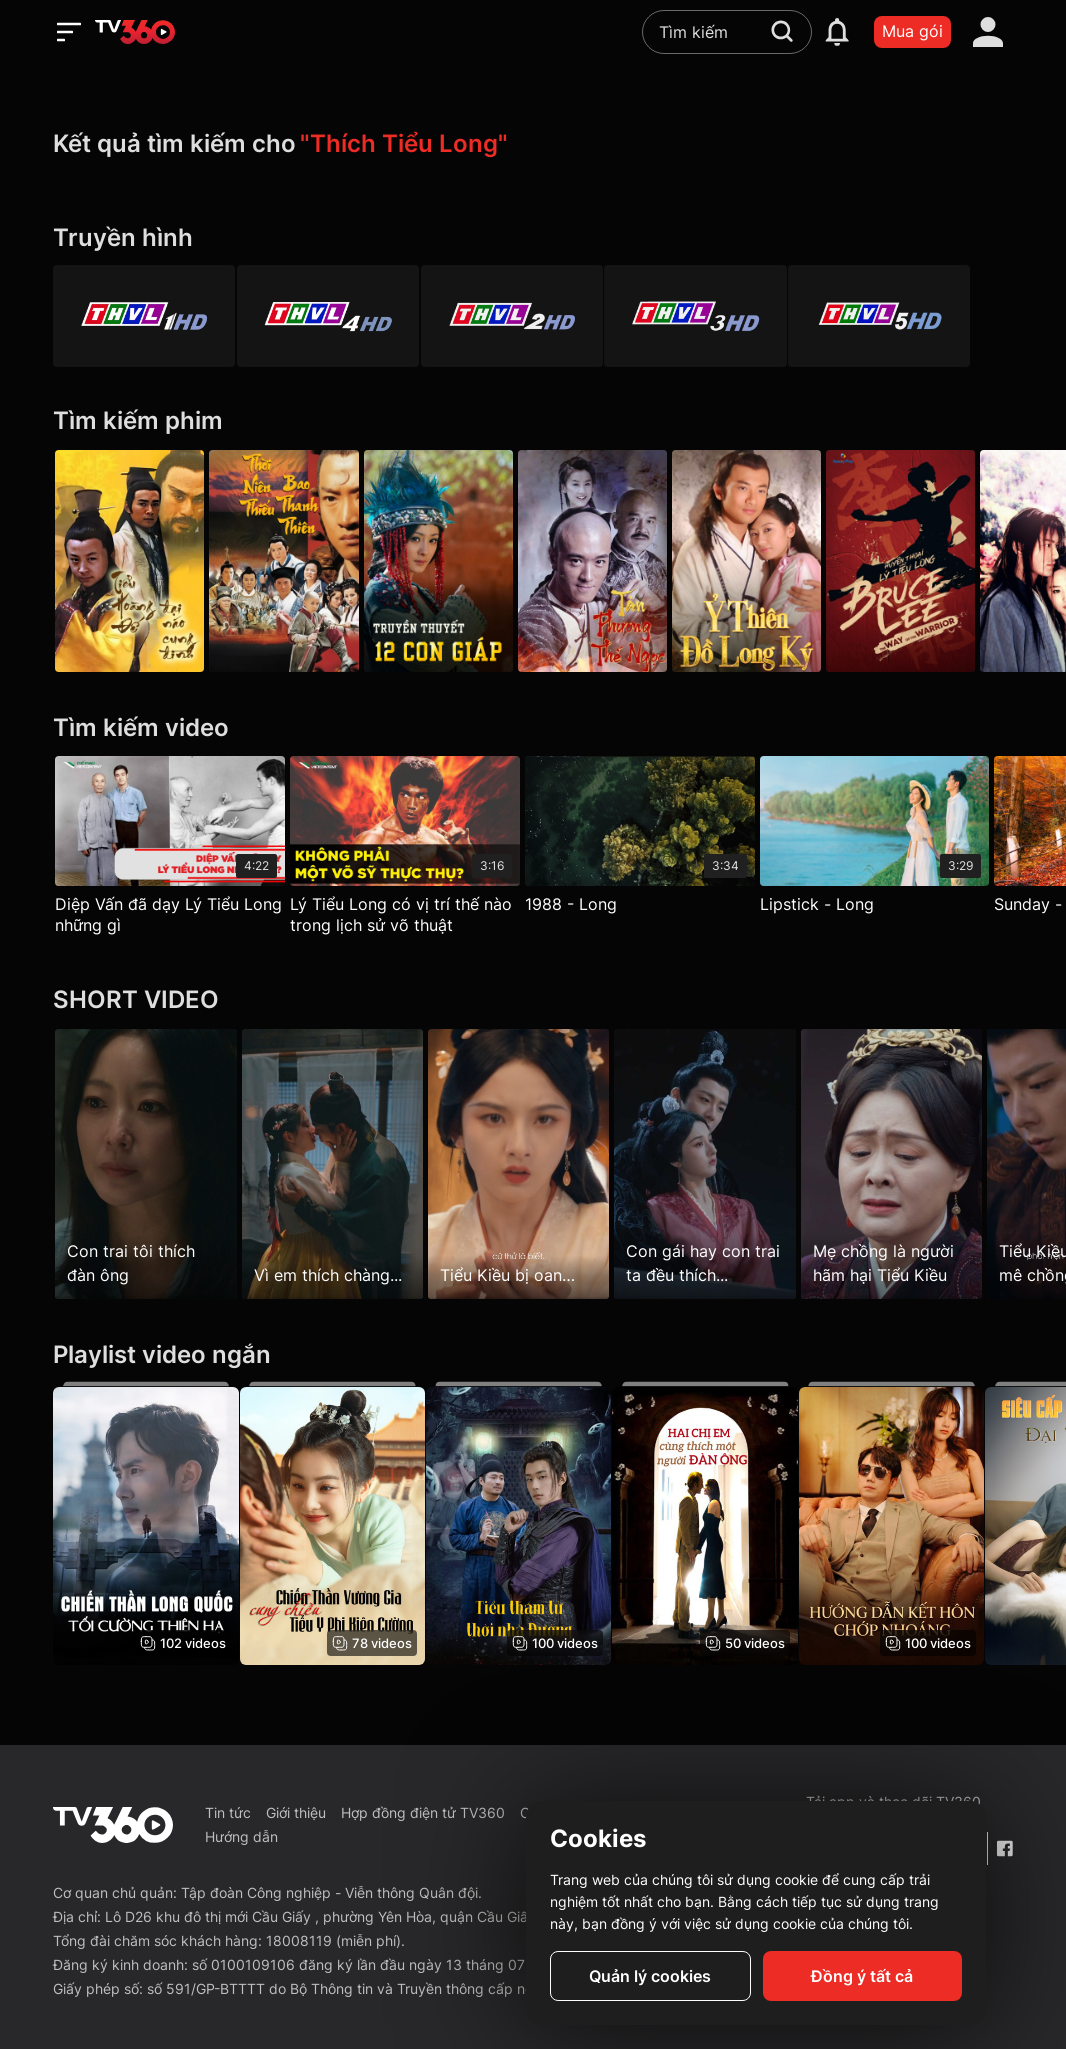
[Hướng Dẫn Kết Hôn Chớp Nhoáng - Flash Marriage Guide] (919, 1523)
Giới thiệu (296, 1812)
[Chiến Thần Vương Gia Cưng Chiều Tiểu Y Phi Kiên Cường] (339, 1523)
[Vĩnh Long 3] (727, 316)
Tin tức (228, 1812)
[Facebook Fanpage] (1004, 1848)
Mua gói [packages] (912, 31)
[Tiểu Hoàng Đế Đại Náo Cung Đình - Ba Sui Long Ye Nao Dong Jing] (129, 561)
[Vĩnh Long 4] (338, 316)
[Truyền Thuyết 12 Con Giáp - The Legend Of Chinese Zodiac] (452, 561)
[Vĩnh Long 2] (533, 316)
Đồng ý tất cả (862, 1976)
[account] (988, 32)
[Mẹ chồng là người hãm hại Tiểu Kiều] (919, 1164)
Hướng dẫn (241, 1836)
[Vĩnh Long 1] (144, 316)
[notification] (837, 32)
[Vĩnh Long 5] (921, 316)
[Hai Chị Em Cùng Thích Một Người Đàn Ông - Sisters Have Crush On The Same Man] (725, 1523)
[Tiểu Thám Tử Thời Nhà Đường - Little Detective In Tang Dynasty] (532, 1523)
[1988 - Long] (654, 839)
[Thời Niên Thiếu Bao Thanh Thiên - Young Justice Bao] (290, 561)
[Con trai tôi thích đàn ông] (145, 1164)
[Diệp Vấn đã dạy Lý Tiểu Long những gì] (170, 850)
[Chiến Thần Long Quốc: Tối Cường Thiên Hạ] (145, 1523)
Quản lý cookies (650, 1976)
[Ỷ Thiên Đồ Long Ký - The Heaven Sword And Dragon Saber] (774, 561)
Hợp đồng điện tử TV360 (423, 1812)
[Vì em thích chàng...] (339, 1164)
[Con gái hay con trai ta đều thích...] (725, 1164)
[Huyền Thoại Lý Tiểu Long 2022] (935, 561)
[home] (135, 32)
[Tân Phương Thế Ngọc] (613, 561)
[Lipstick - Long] (896, 839)
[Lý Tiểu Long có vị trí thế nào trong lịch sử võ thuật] (412, 850)
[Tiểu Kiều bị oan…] (532, 1164)
